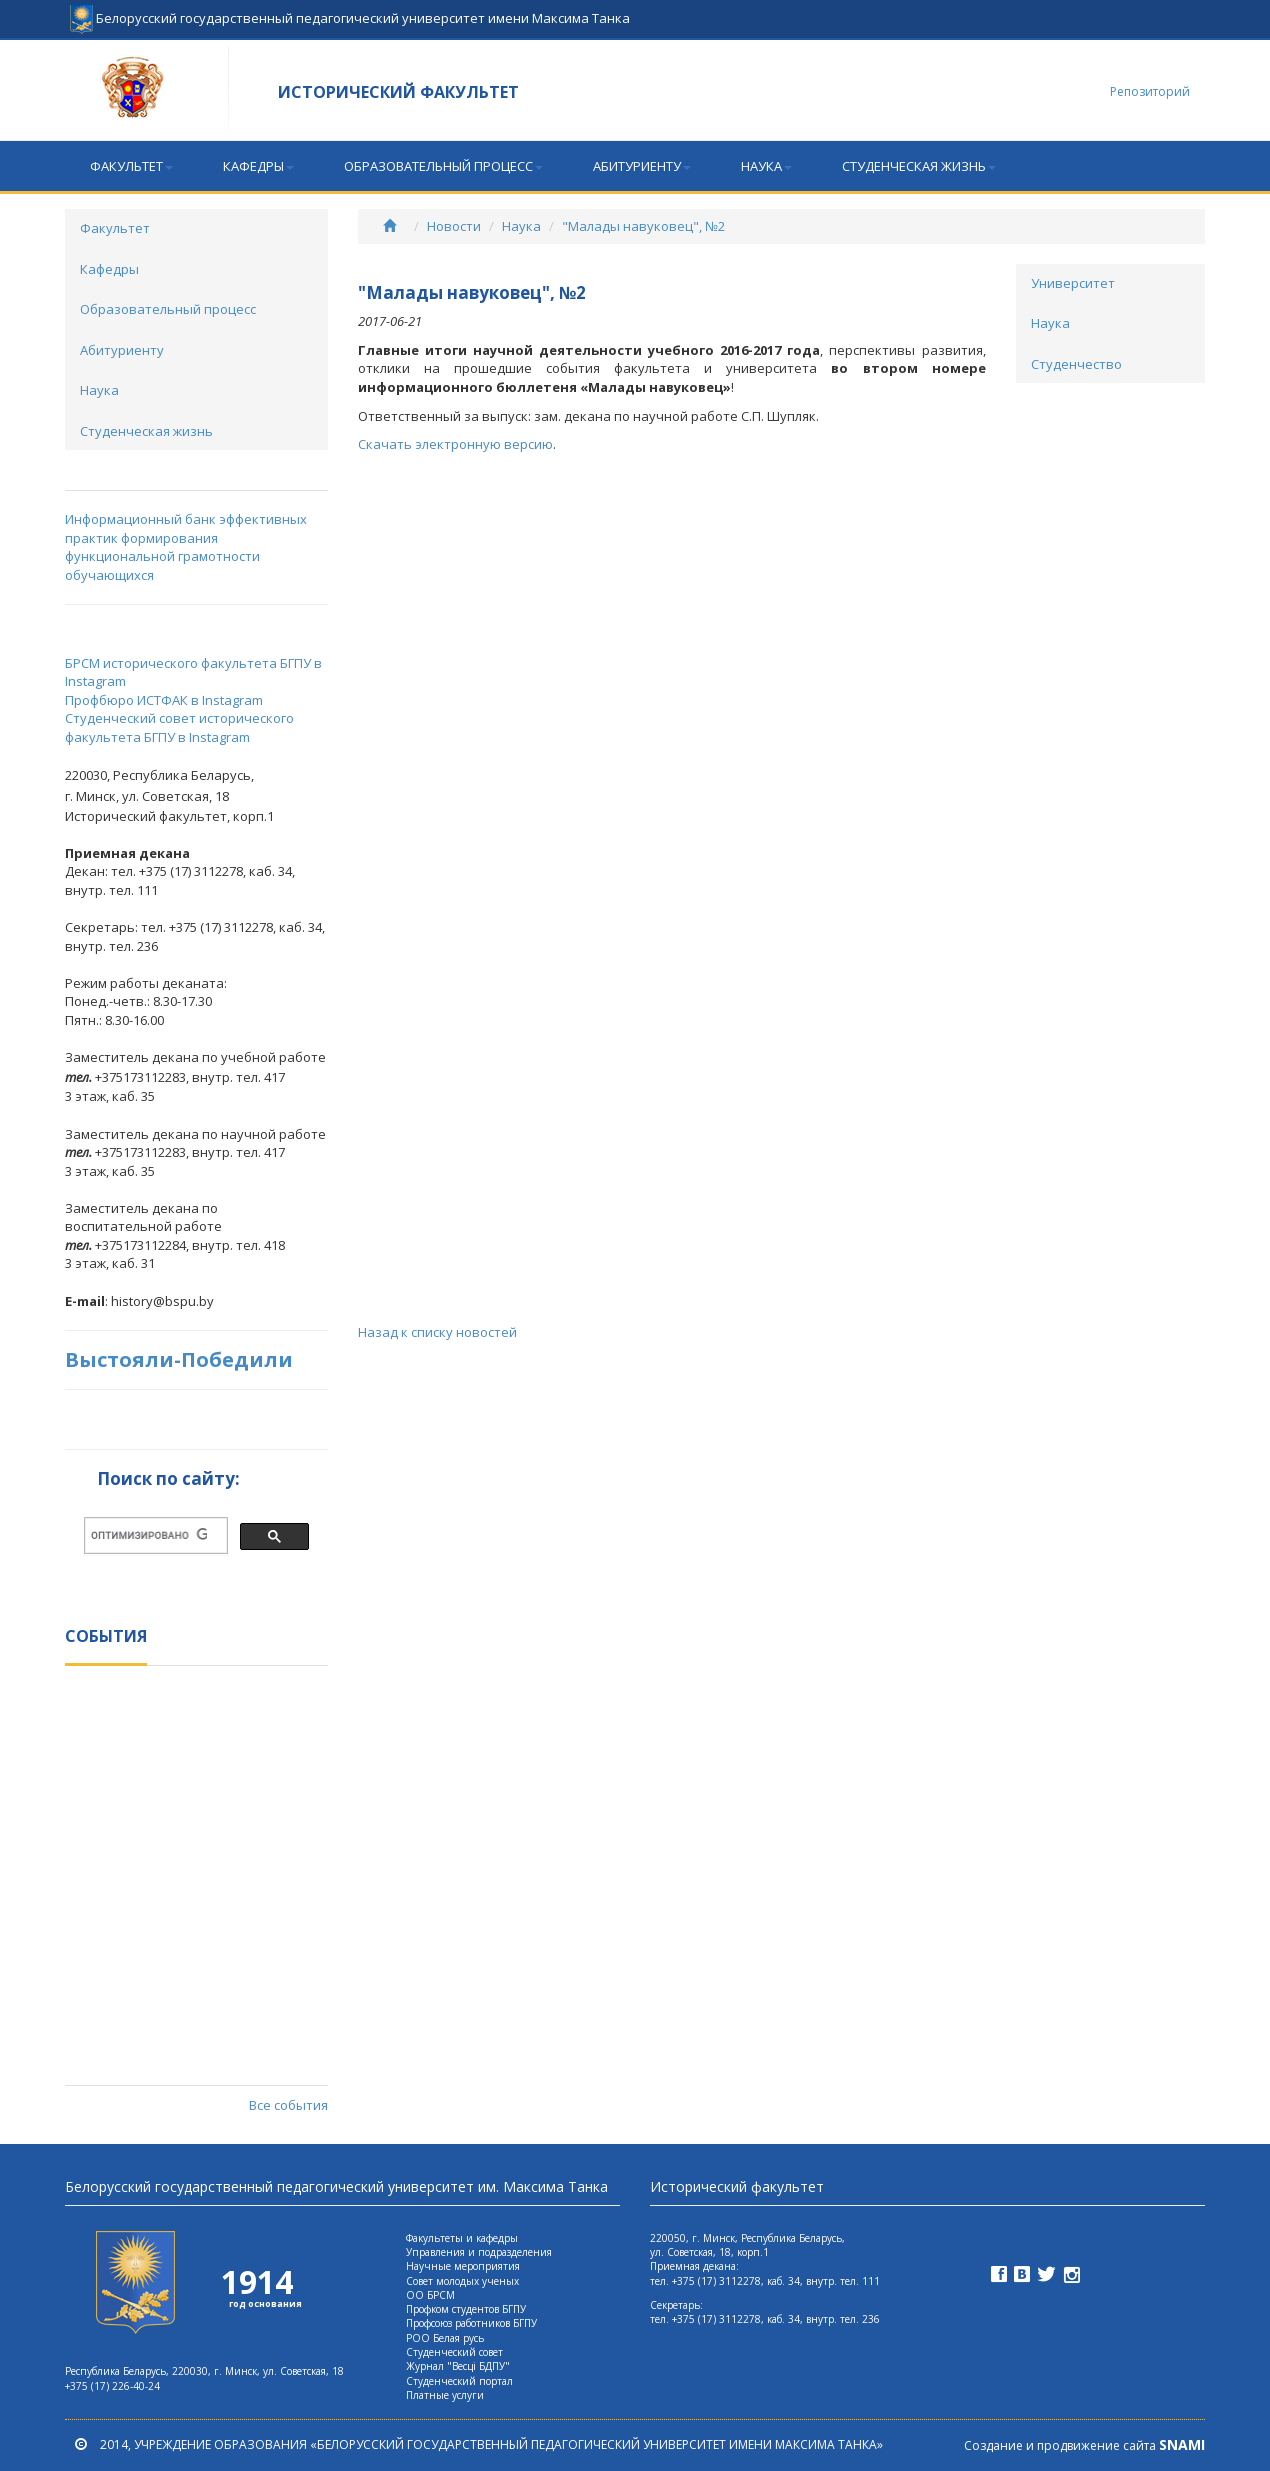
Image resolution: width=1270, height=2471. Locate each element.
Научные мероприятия (463, 2266)
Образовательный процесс (443, 166)
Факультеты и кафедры (462, 2238)
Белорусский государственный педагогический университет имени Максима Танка (350, 10)
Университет (1073, 283)
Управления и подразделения (479, 2252)
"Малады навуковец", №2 (643, 226)
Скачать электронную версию (455, 444)
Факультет (131, 166)
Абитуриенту (642, 166)
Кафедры (258, 166)
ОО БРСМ (430, 2295)
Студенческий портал (459, 2381)
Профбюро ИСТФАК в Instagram (164, 700)
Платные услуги (445, 2395)
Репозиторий (1150, 91)
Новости (454, 226)
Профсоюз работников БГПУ (471, 2323)
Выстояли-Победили (179, 1359)
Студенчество (1076, 364)
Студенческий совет (454, 2352)
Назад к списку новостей (437, 1332)
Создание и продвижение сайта (1084, 2445)
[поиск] (149, 1535)
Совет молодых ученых (462, 2281)
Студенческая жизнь (919, 166)
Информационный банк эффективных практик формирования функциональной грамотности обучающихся (186, 547)
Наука (766, 166)
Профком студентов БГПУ (466, 2309)
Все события (288, 2105)
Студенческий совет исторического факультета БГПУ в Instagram (179, 727)
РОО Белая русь (445, 2338)
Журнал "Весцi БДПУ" (458, 2366)
